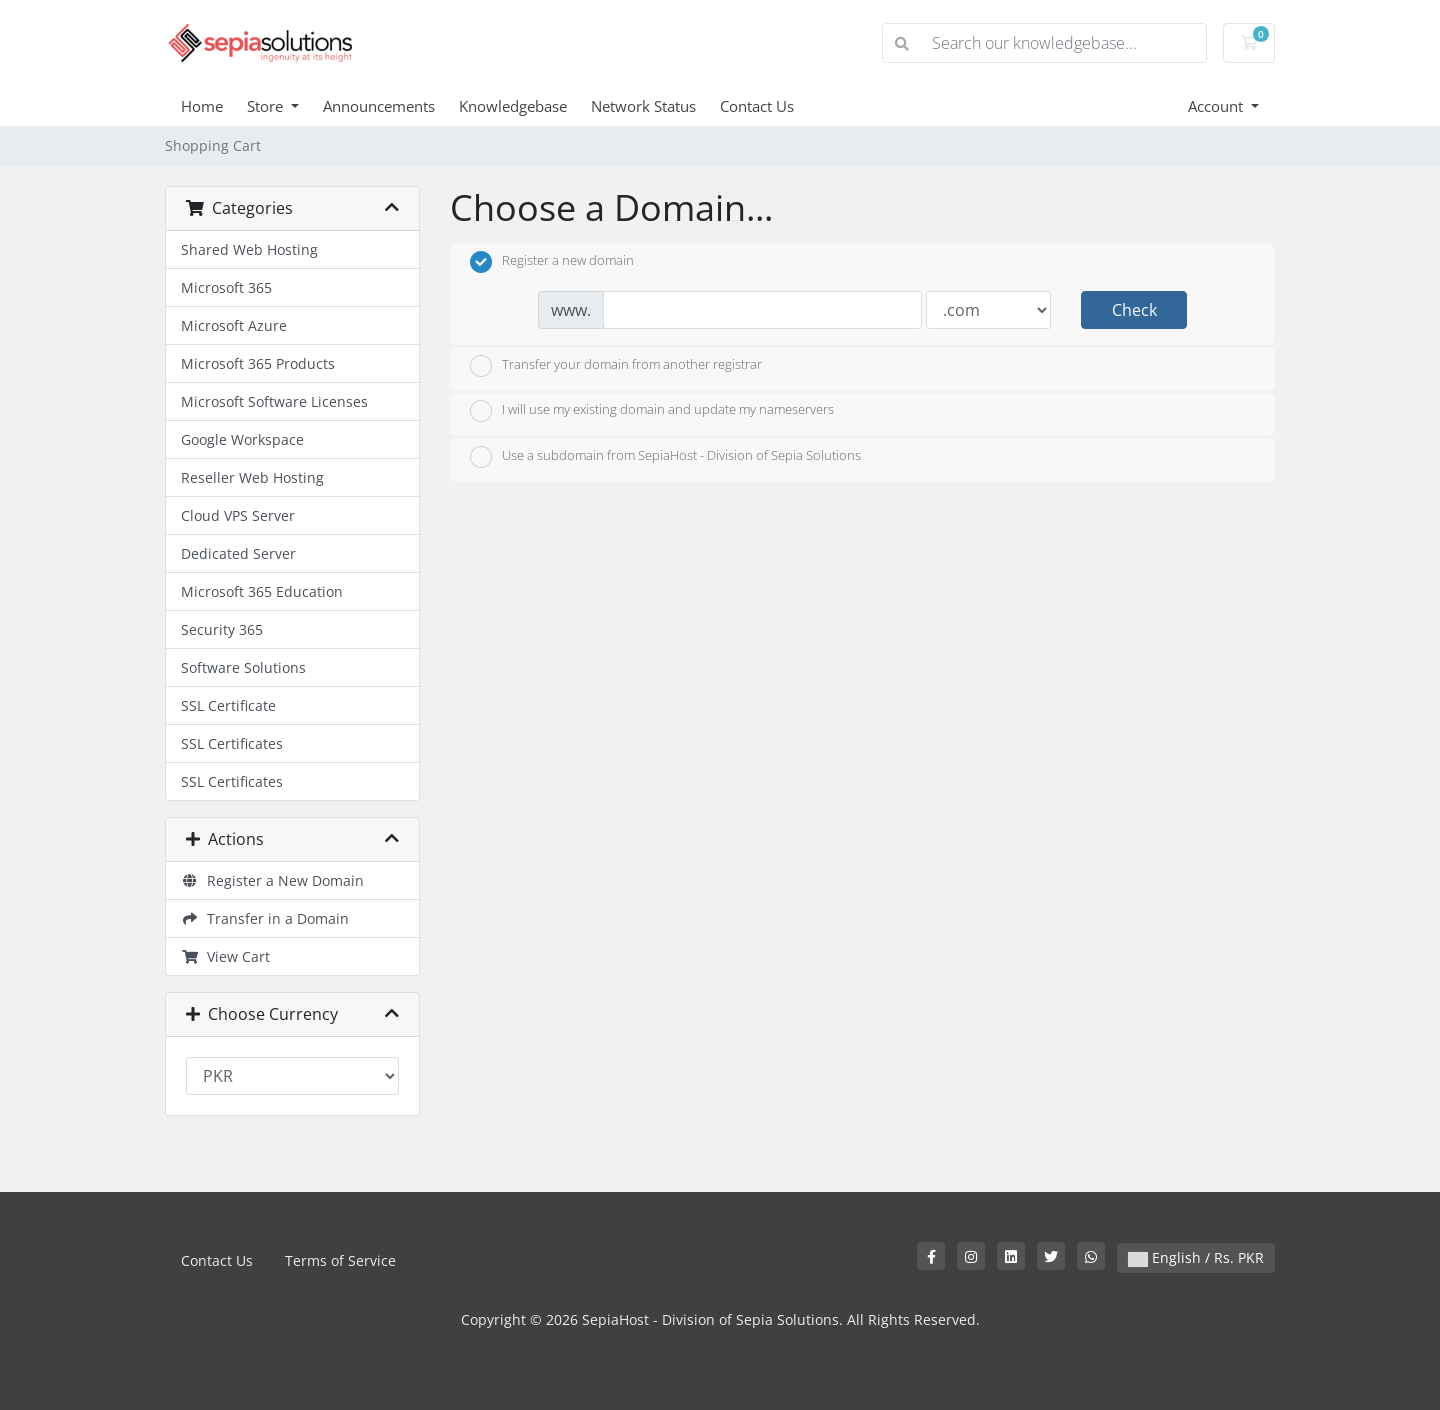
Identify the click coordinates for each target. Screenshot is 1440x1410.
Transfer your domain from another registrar (616, 366)
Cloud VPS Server (238, 515)
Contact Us (757, 106)
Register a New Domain (272, 880)
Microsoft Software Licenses (274, 401)
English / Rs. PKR (1196, 1257)
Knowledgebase (513, 106)
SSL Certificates (232, 743)
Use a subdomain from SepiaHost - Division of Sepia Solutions (665, 457)
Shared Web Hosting (249, 249)
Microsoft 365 (226, 287)
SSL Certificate (228, 705)
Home (202, 106)
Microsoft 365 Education (262, 591)
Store (267, 106)
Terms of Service (340, 1260)
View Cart (225, 956)
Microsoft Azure (234, 325)
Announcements (379, 106)
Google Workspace (242, 439)
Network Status (643, 106)
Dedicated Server (238, 553)
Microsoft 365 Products (258, 363)
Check (1134, 310)
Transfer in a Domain (265, 918)
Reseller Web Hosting (252, 477)
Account (1217, 106)
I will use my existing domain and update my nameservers (652, 411)
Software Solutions (243, 667)
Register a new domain (552, 262)
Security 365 (222, 629)
